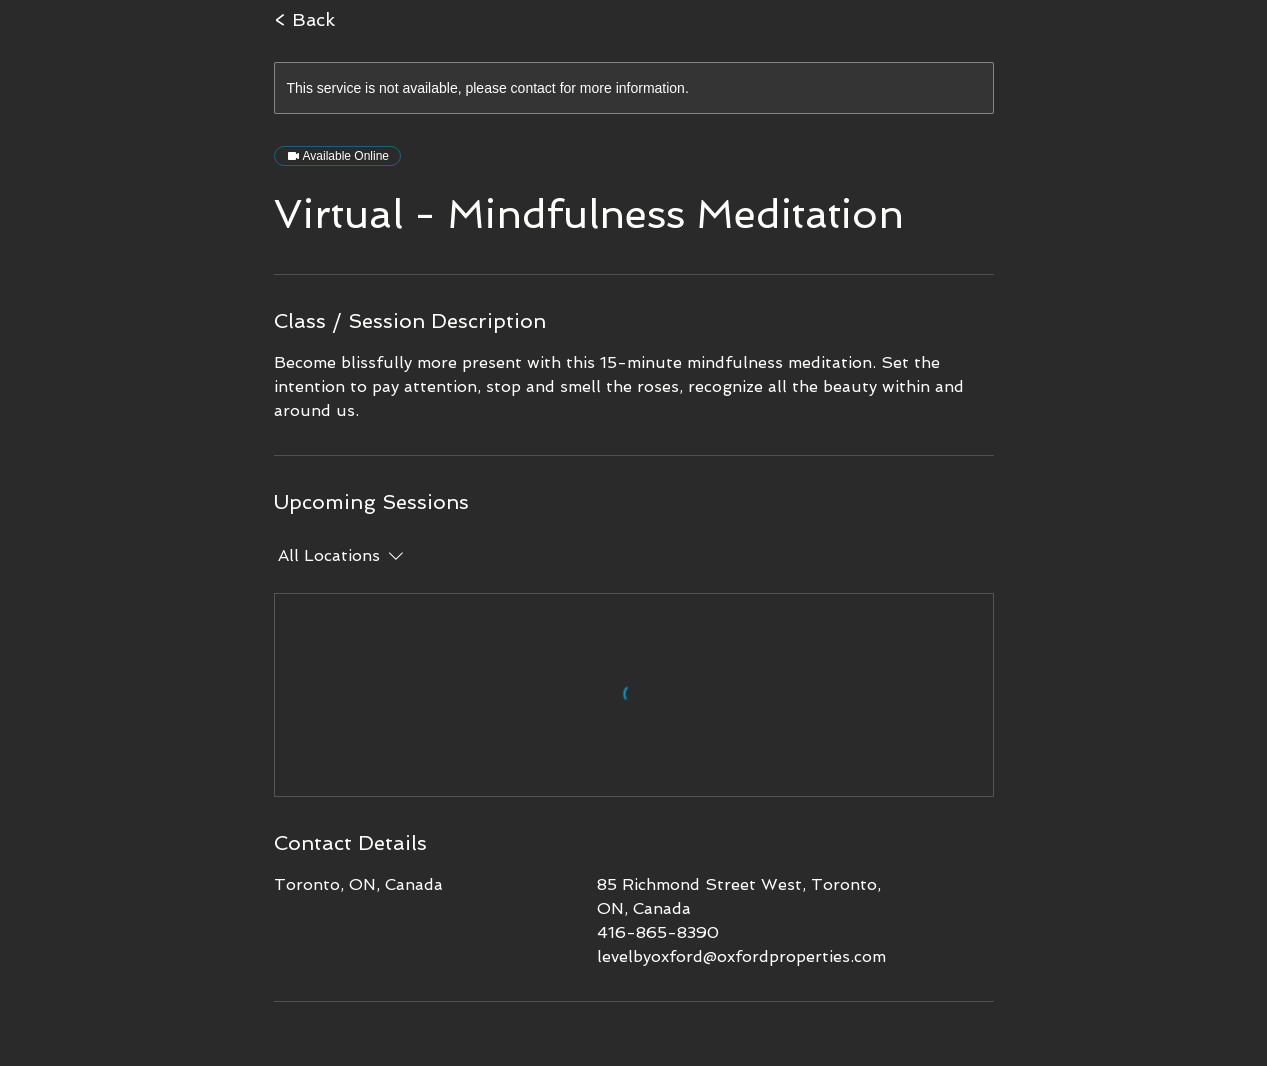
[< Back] (380, 20)
